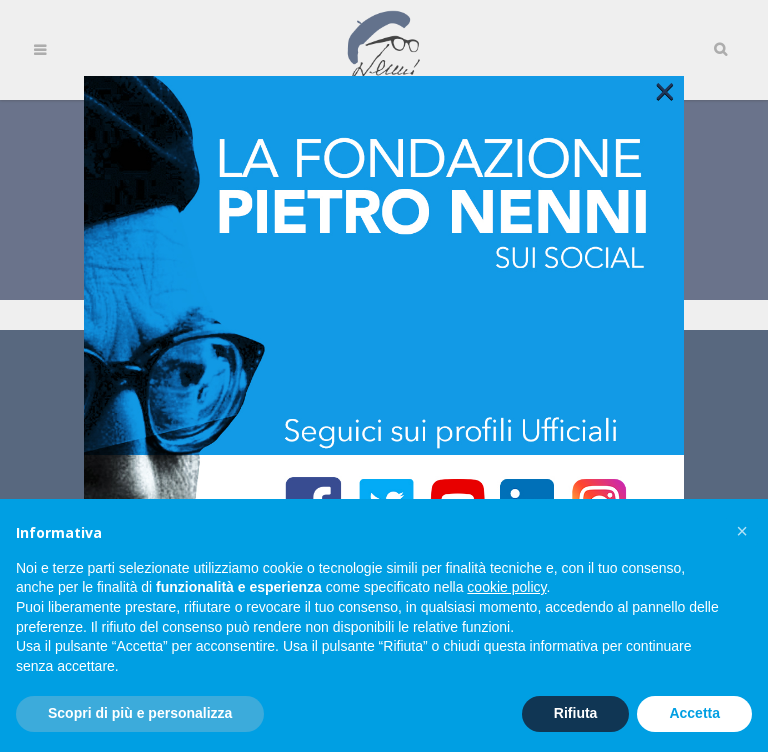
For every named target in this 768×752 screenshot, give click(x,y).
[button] (742, 531)
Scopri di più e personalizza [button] (140, 713)
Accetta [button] (694, 713)
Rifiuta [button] (576, 713)
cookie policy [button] (506, 587)
